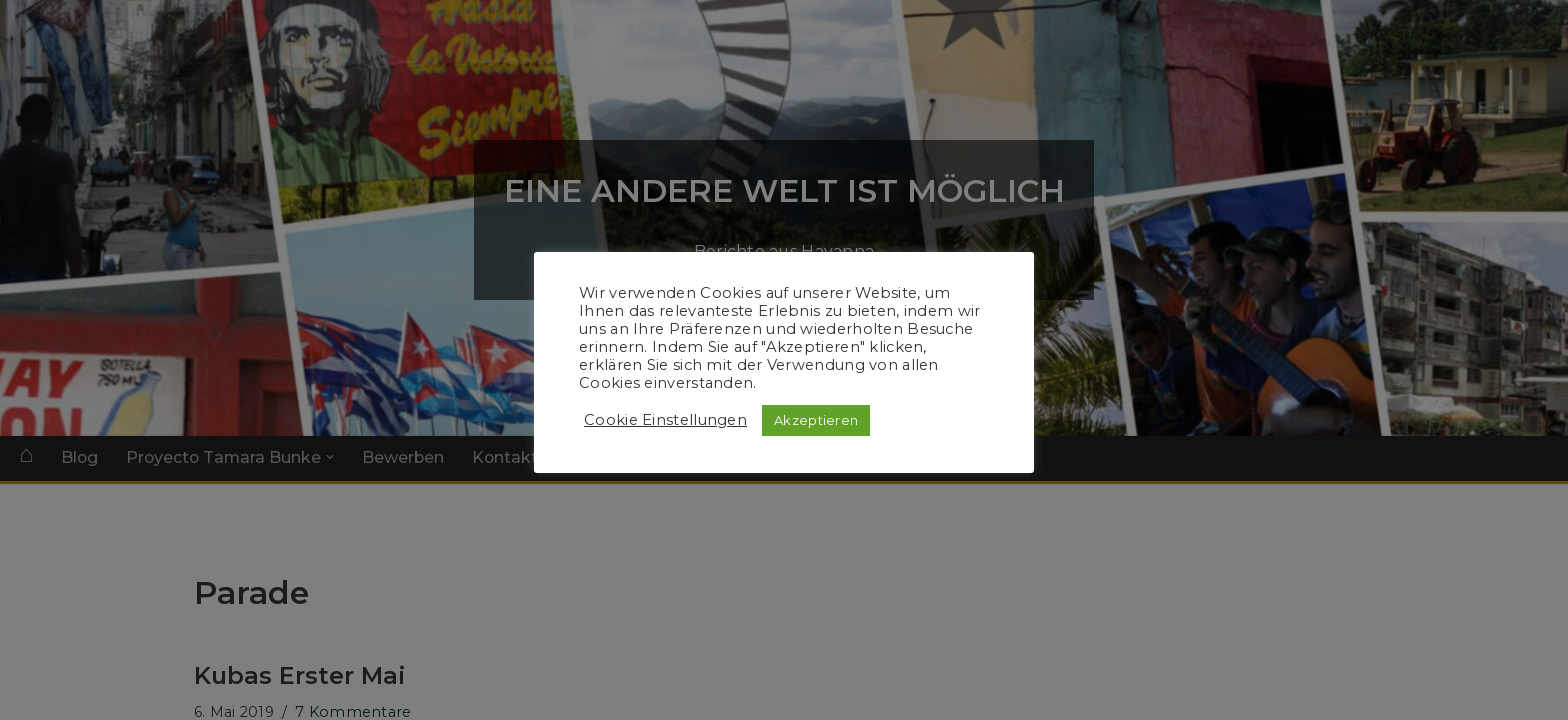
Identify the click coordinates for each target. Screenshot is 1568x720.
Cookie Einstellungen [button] (665, 420)
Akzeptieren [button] (816, 420)
